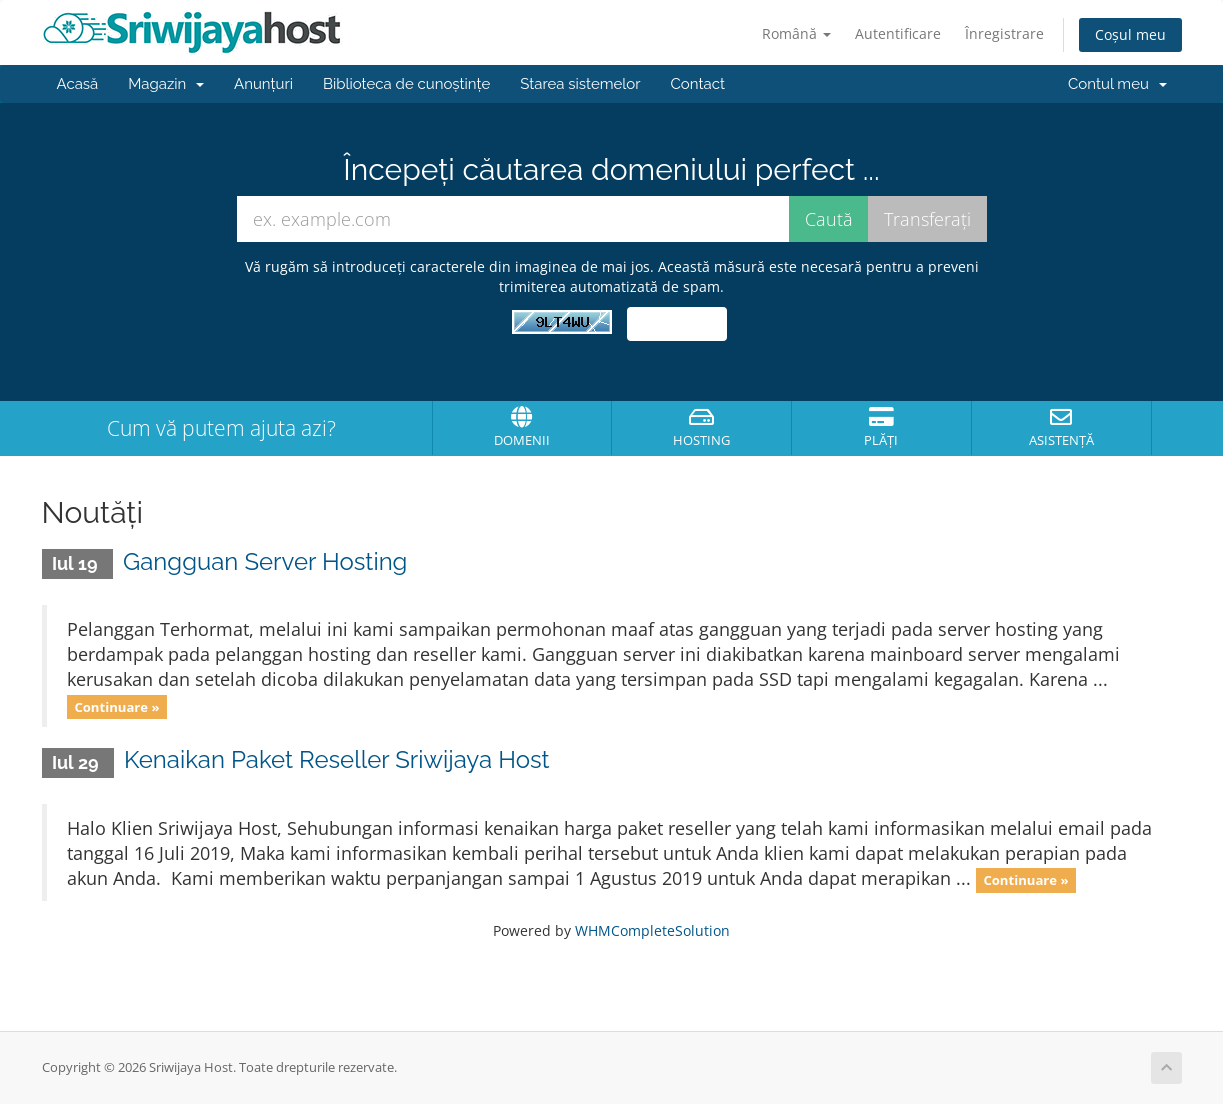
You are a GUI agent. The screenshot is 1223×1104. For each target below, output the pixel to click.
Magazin (166, 84)
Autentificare (898, 33)
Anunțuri (263, 84)
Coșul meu (1130, 34)
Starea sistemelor (580, 84)
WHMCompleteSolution (652, 930)
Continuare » (116, 706)
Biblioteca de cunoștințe (406, 84)
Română (796, 33)
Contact (698, 84)
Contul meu (1117, 84)
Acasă (78, 84)
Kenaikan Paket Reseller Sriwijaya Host (337, 759)
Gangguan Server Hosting (265, 561)
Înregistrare (1004, 33)
